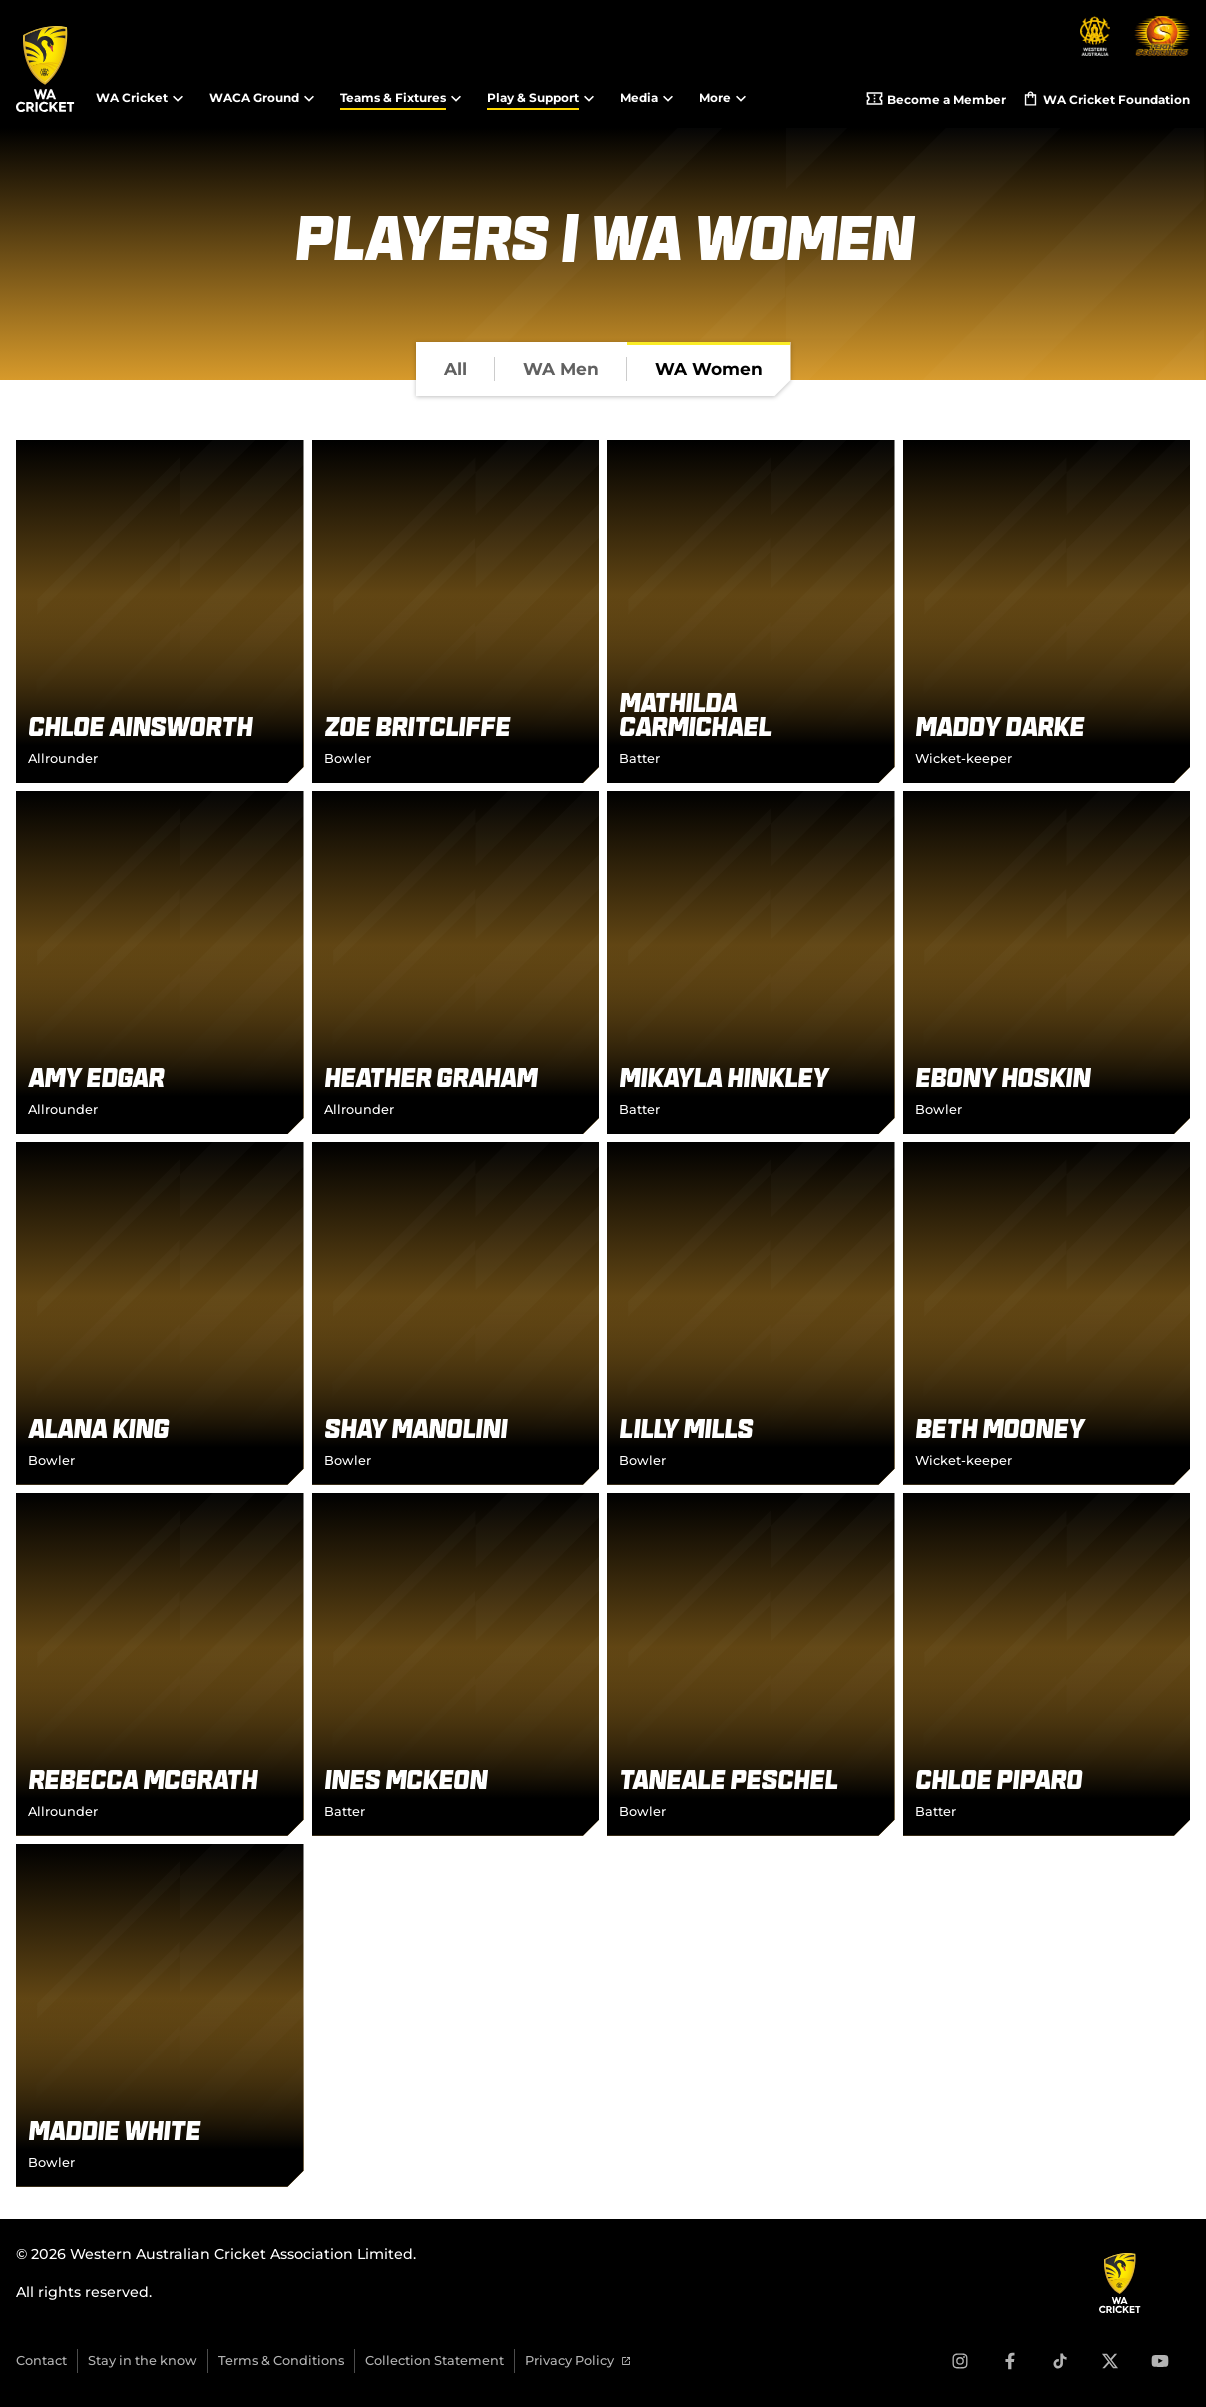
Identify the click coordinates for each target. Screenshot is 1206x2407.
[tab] (455, 369)
